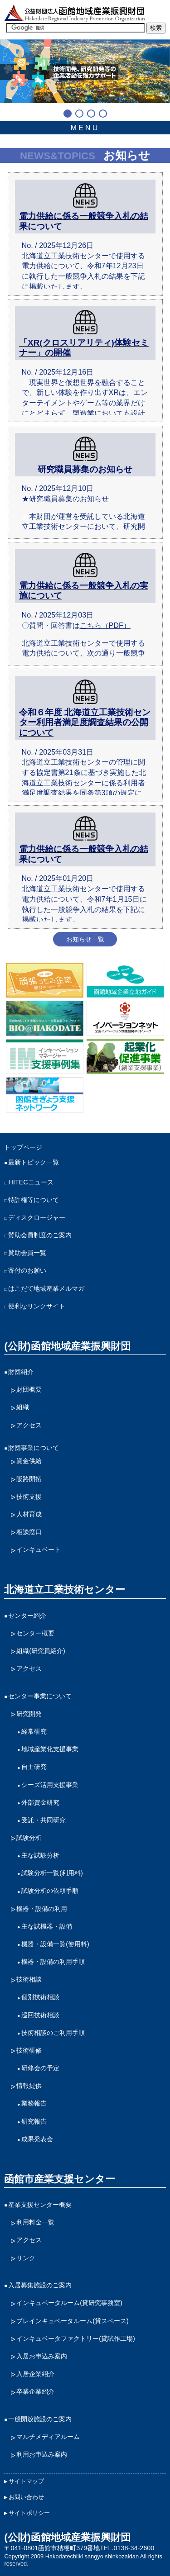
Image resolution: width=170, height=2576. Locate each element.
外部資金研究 (40, 1802)
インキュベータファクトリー (75, 2338)
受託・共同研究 (43, 1820)
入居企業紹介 (35, 2373)
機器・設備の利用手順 (53, 1961)
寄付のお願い (27, 1270)
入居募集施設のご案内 (40, 2285)
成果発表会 (37, 2139)
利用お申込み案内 (41, 2454)
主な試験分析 (40, 1855)
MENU (85, 128)
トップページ (23, 1147)
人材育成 (29, 1514)
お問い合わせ (26, 2497)
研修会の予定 (40, 2068)
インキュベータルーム (69, 2303)
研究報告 (34, 2121)
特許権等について (33, 1199)
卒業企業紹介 (35, 2391)
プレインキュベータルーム (72, 2321)
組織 (22, 1407)
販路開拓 (29, 1479)
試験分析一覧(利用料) (52, 1873)
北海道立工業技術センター (64, 1589)
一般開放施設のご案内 (40, 2419)
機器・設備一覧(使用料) (55, 1944)
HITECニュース (30, 1182)
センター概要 (35, 1633)
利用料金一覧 (35, 2222)
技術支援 (29, 1496)
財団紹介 (21, 1371)
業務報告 (34, 2103)
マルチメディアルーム (48, 2436)
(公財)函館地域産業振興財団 (67, 1346)
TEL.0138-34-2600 (127, 2548)
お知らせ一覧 (85, 939)
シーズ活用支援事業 (49, 1784)
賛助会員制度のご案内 (40, 1235)
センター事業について (40, 1696)
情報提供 (29, 2085)
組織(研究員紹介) (40, 1650)
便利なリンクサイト (36, 1306)
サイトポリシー (29, 2512)
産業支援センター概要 (40, 2204)
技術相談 (29, 1979)
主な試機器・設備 (46, 1926)
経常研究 (34, 1731)
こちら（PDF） (105, 625)
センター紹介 (27, 1615)
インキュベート (38, 1549)
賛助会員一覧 (27, 1252)
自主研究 (34, 1766)
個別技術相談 (40, 1997)
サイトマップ (26, 2481)
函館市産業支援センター (59, 2179)
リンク (25, 2258)
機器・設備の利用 (41, 1908)
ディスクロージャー (36, 1217)
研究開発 (29, 1713)
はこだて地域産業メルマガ (46, 1288)
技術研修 (29, 2050)
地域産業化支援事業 (49, 1749)
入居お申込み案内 (41, 2356)
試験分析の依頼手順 (49, 1890)
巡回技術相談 (40, 2015)
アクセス (29, 1425)
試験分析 (29, 1837)
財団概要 (29, 1389)
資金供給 (29, 1460)
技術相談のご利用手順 (53, 2032)
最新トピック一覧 (33, 1162)
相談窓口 (29, 1531)
